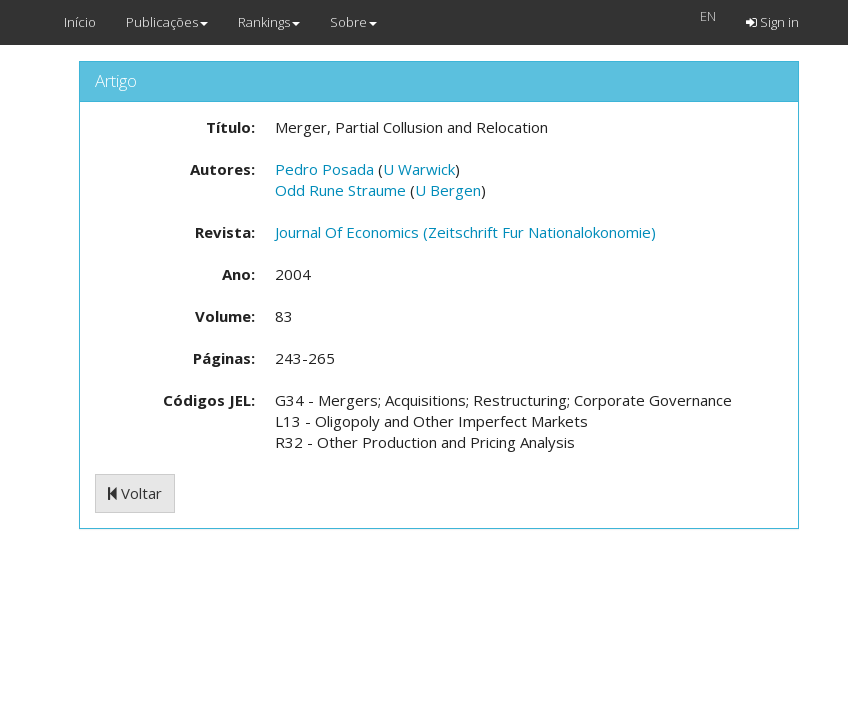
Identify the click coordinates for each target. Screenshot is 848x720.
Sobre (353, 22)
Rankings (269, 22)
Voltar (135, 493)
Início (80, 22)
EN (708, 16)
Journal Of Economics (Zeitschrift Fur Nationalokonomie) (465, 232)
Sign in (772, 22)
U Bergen (448, 190)
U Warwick (419, 169)
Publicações (167, 22)
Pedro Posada (324, 169)
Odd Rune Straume (340, 190)
